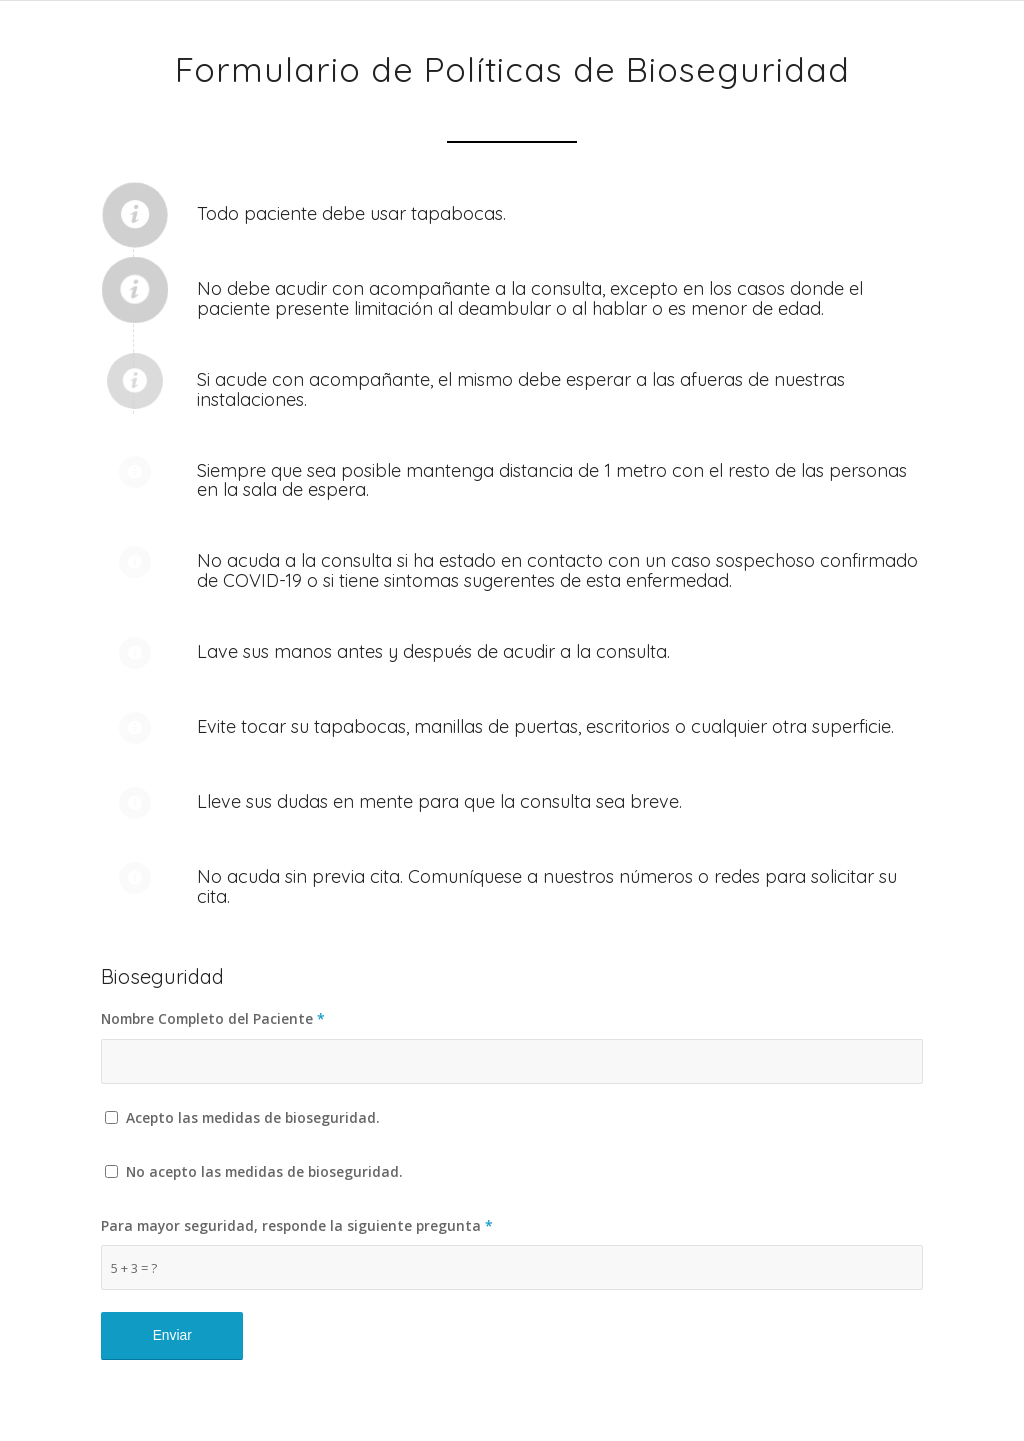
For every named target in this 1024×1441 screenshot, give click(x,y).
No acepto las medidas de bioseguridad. (264, 1171)
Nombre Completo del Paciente (213, 1018)
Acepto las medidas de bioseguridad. (253, 1117)
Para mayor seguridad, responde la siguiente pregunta (297, 1225)
